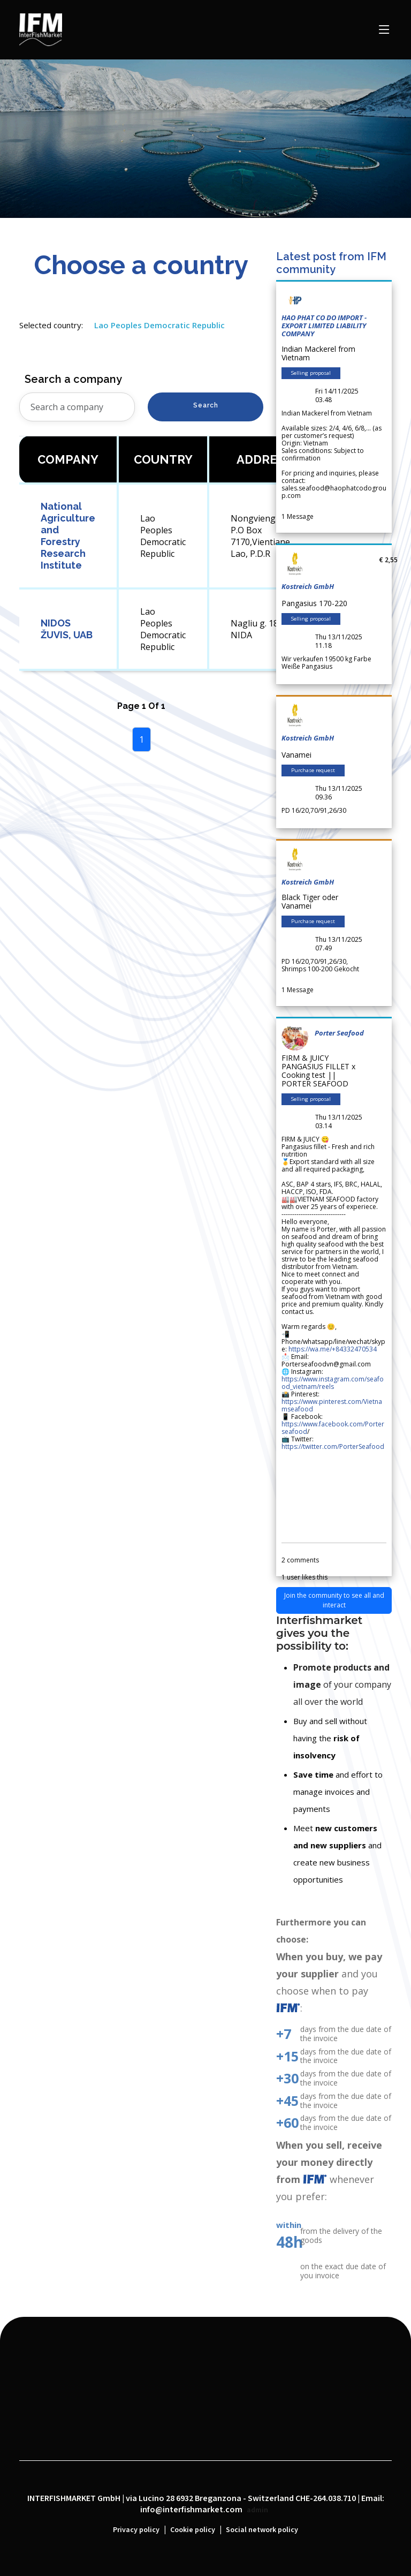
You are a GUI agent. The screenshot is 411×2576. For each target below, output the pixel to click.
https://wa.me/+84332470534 (332, 1349)
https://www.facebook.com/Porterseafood (332, 1427)
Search (205, 405)
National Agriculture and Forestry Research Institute (68, 536)
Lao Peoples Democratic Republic (159, 325)
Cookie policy (192, 2530)
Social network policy (262, 2530)
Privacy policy (136, 2530)
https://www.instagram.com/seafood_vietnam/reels (332, 1382)
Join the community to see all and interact (334, 1600)
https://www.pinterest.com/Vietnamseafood (331, 1405)
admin (257, 2510)
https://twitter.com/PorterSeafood (332, 1446)
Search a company (73, 379)
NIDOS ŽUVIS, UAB (67, 628)
